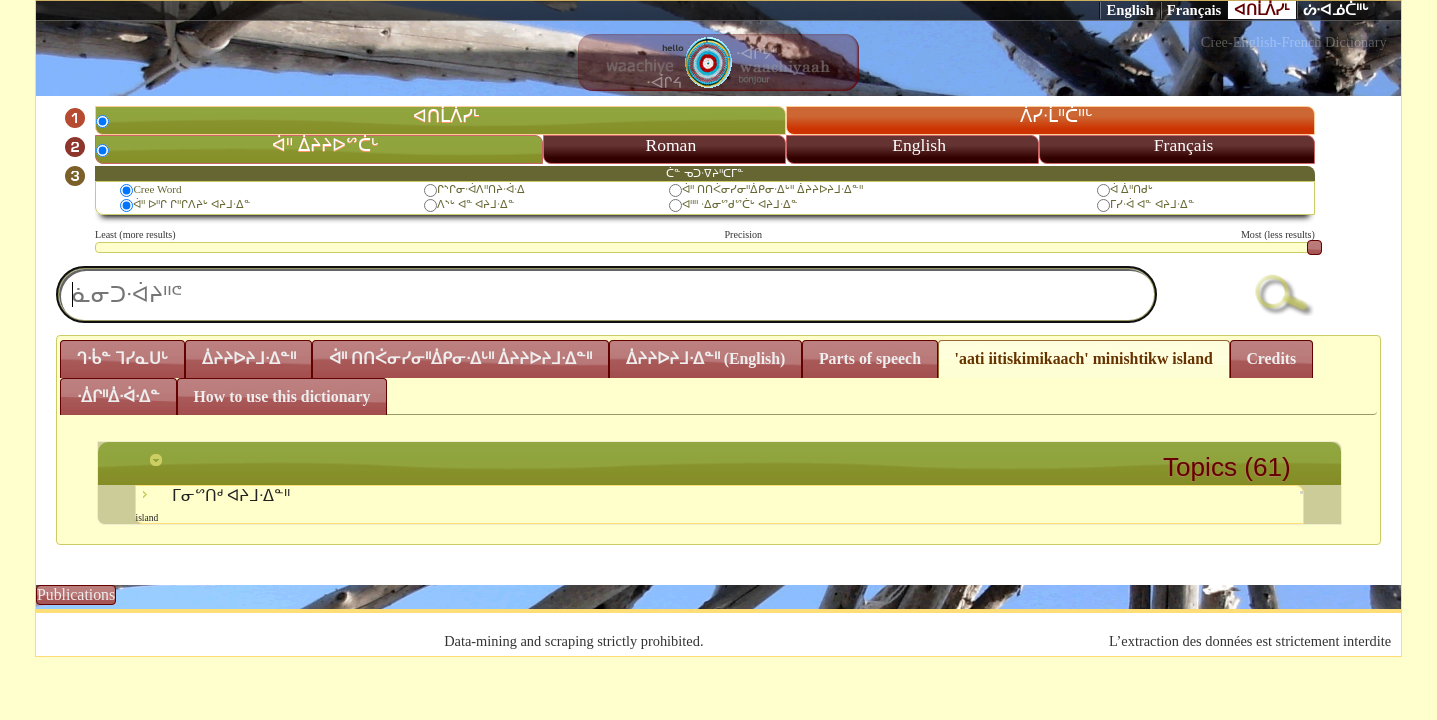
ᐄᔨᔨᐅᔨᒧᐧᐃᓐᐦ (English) (706, 358)
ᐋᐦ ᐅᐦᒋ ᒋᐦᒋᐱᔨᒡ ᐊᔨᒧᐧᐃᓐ (191, 204)
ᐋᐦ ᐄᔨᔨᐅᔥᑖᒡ (325, 145)
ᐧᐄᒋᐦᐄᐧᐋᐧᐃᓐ (118, 396)
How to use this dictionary (282, 396)
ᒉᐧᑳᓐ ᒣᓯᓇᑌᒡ (122, 358)
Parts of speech (870, 358)
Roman (670, 145)
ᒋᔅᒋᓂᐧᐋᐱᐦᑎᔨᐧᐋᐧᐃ (481, 189)
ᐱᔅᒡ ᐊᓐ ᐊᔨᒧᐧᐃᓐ (476, 204)
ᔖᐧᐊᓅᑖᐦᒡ (1336, 10)
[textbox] (606, 294)
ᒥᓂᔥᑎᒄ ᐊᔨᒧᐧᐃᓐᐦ (720, 504)
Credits (1271, 358)
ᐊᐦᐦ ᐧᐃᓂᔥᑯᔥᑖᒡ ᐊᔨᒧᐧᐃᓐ (740, 204)
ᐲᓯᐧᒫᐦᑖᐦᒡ (1056, 116)
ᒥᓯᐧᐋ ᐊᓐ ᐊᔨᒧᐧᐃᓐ (1152, 204)
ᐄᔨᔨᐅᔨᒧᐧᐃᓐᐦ (249, 358)
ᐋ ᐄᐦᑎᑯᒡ (1131, 189)
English (1129, 10)
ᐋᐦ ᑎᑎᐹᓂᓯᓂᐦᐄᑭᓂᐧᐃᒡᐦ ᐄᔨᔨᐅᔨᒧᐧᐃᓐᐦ (772, 189)
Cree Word (157, 189)
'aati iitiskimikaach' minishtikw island (1084, 358)
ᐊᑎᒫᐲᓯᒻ (1262, 10)
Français (1194, 10)
